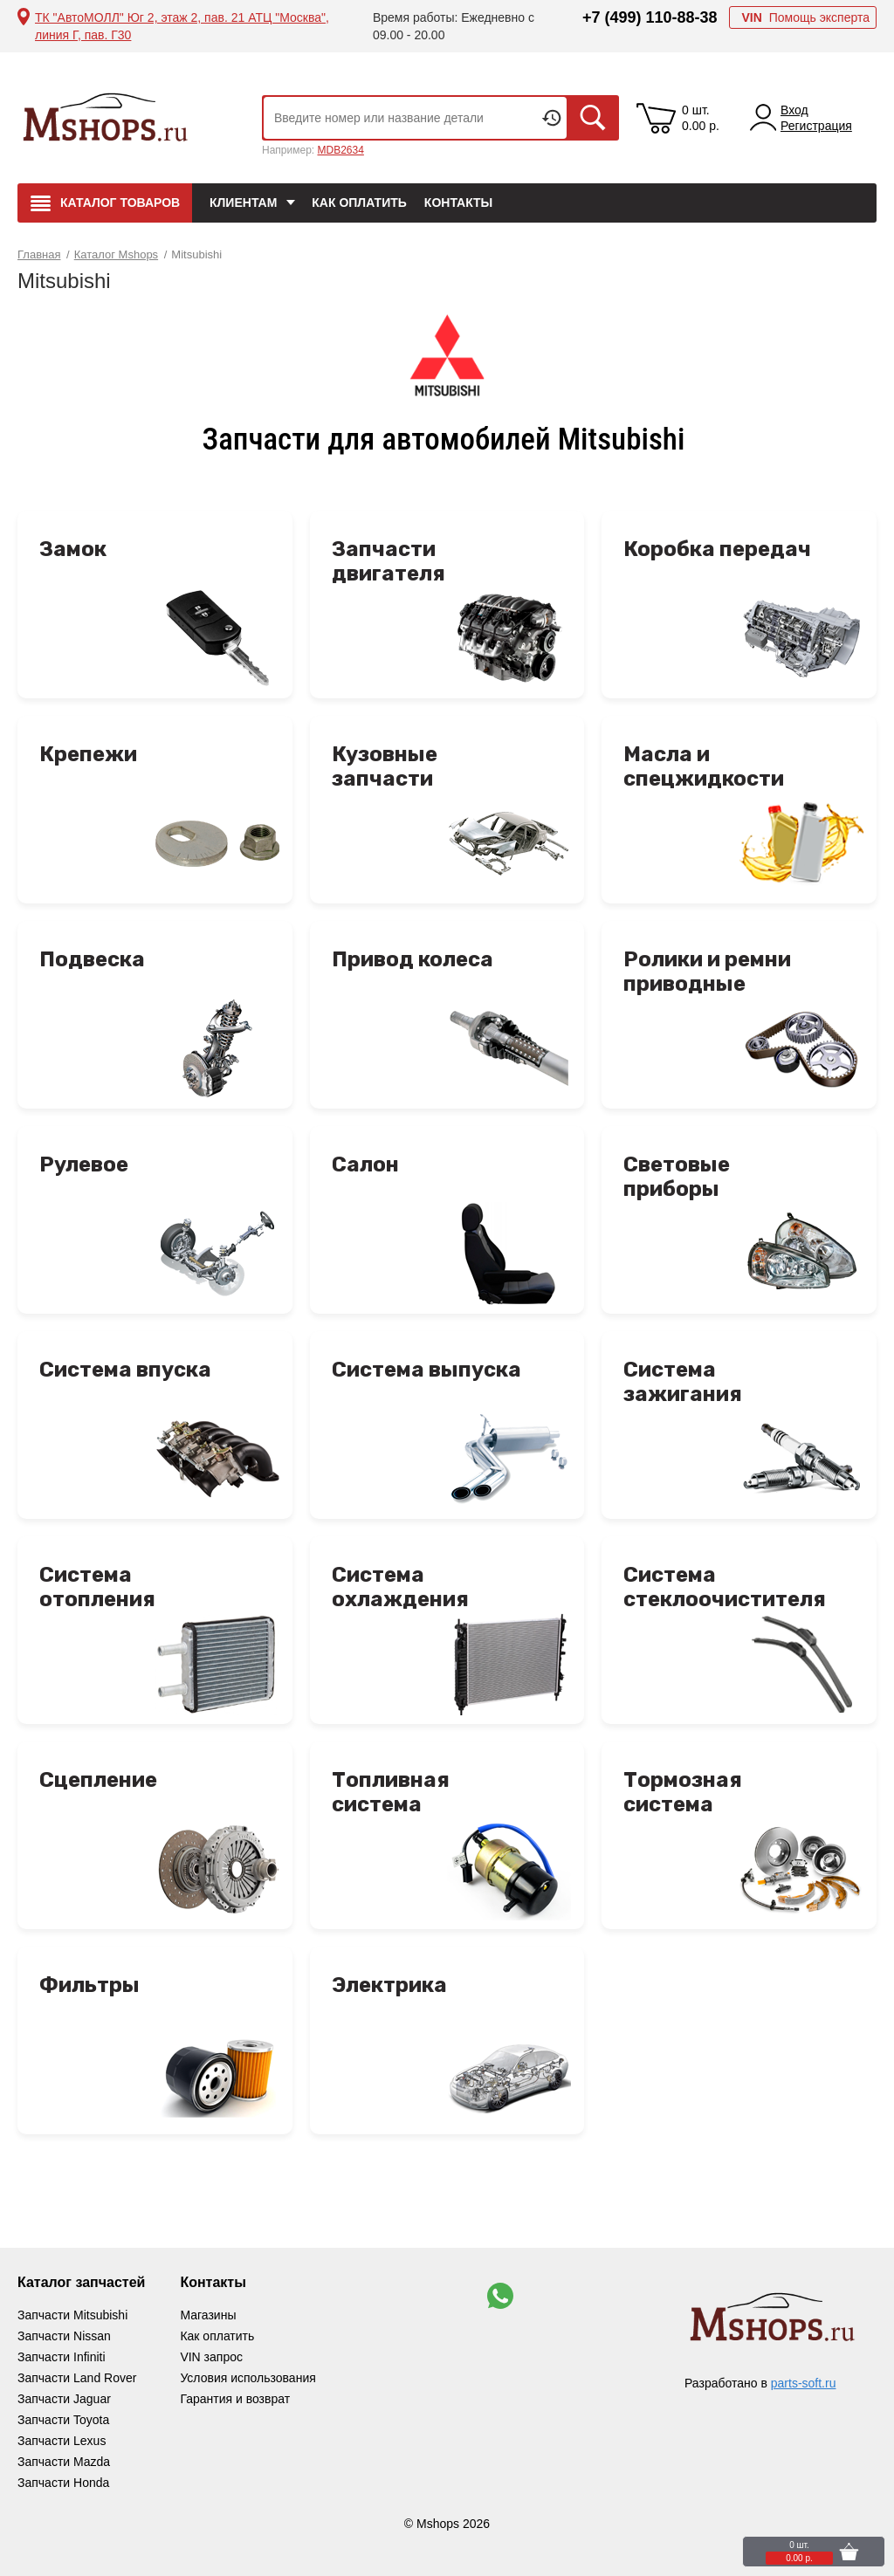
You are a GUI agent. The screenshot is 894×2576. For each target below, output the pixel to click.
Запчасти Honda (63, 2483)
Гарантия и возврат (235, 2399)
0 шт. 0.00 (700, 118)
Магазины (208, 2315)
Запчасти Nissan (64, 2336)
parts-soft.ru (803, 2383)
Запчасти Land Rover (76, 2378)
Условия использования (247, 2378)
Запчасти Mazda (63, 2462)
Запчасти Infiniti (61, 2357)
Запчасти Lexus (61, 2441)
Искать (592, 118)
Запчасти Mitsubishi (72, 2315)
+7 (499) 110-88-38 (650, 17)
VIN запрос (211, 2357)
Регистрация (816, 126)
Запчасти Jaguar (64, 2399)
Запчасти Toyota (63, 2420)
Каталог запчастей (81, 2282)
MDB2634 (340, 150)
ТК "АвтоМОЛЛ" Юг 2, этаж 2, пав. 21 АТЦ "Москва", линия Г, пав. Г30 (182, 26)
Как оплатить (359, 203)
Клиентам (243, 203)
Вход (794, 110)
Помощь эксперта (805, 17)
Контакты (458, 203)
